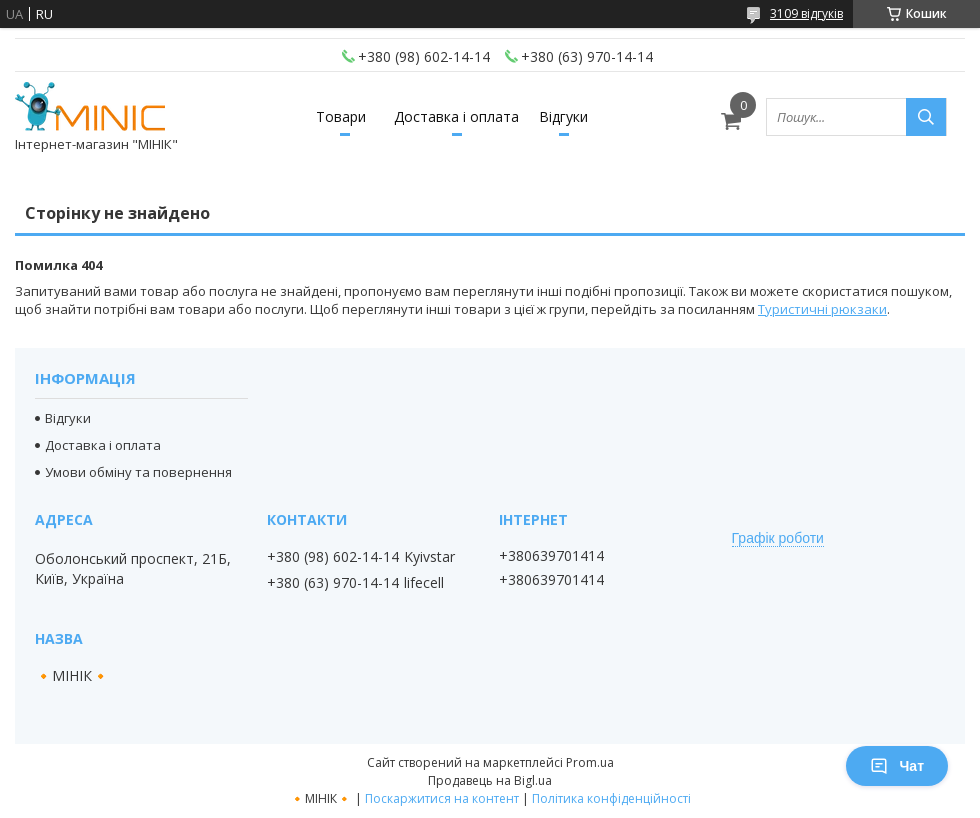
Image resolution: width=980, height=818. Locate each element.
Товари (341, 116)
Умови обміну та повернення (138, 472)
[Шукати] (926, 117)
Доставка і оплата (456, 116)
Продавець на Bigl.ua (490, 780)
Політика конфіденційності (611, 798)
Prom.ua (590, 762)
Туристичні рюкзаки (822, 309)
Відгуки (563, 116)
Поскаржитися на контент (442, 798)
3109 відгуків (806, 13)
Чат (897, 766)
